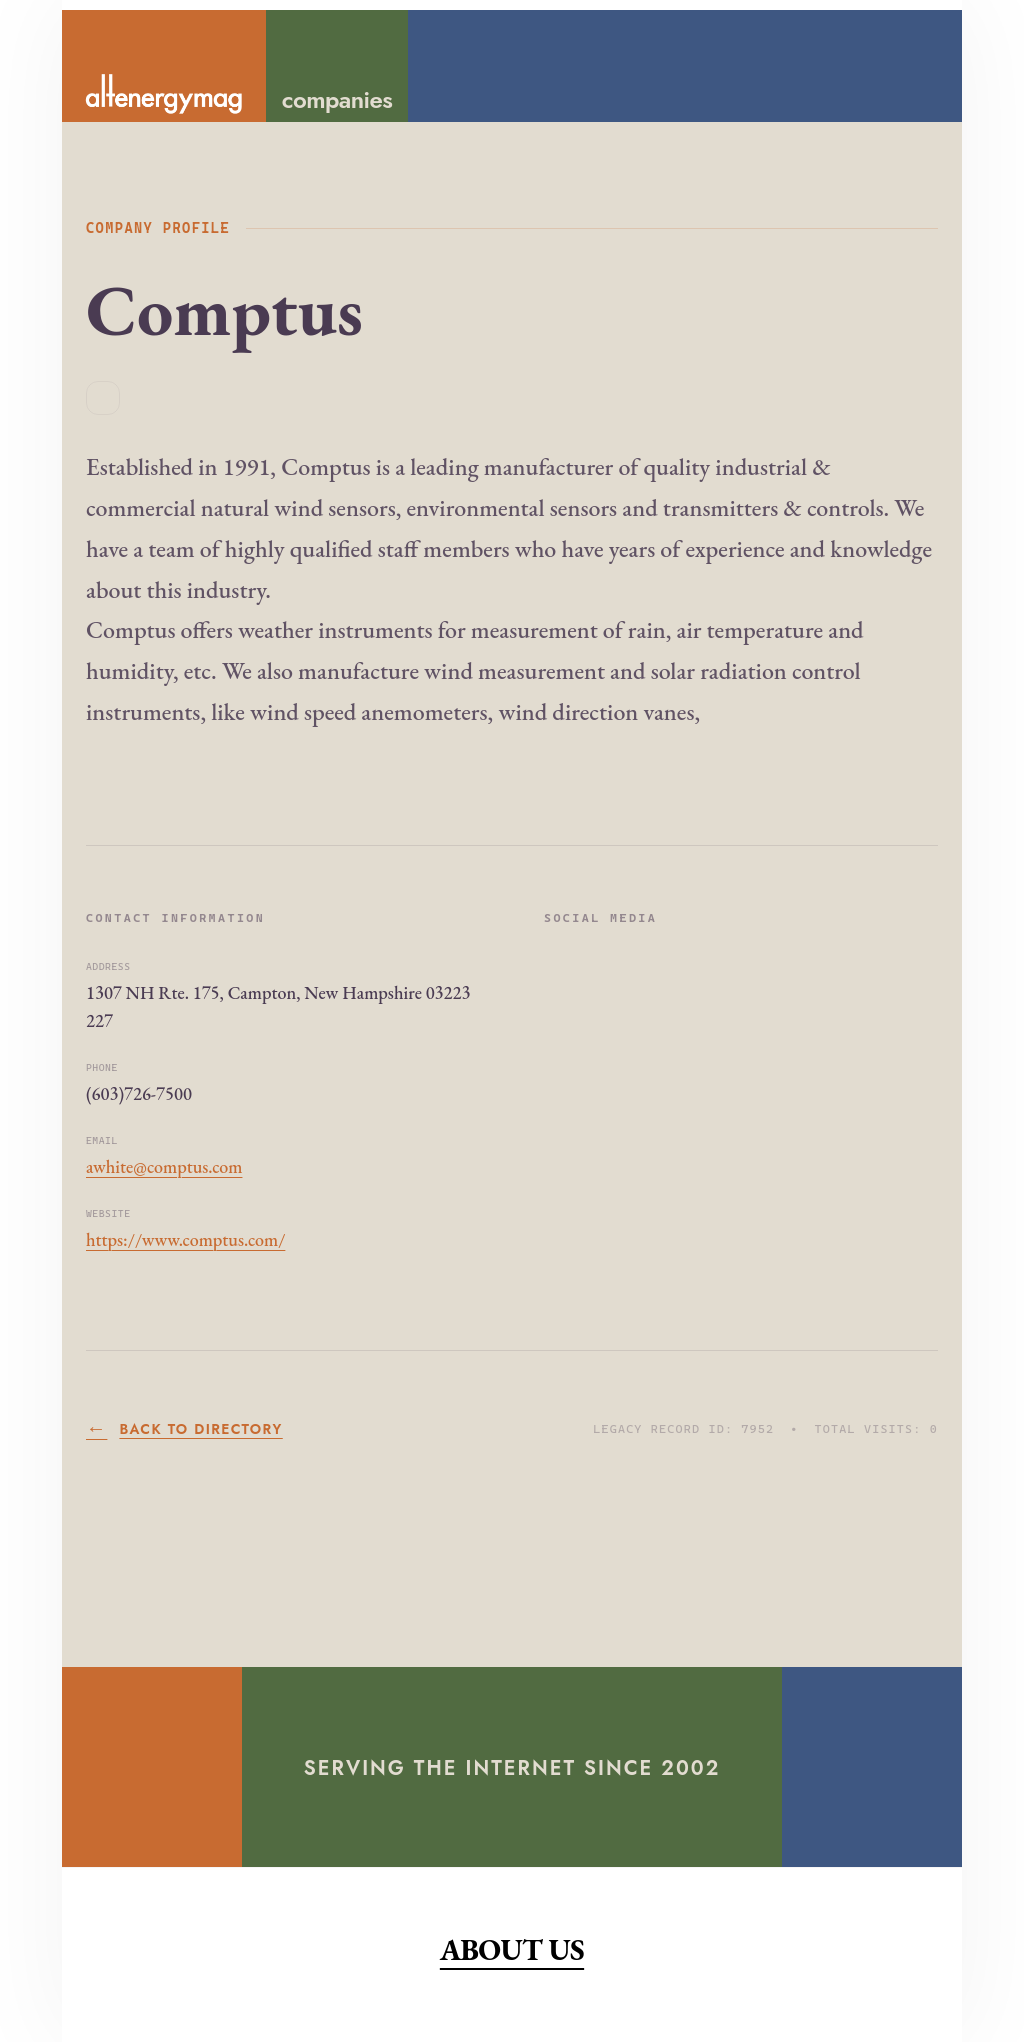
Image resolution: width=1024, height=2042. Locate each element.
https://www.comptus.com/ (185, 1239)
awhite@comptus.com (164, 1166)
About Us (512, 1950)
